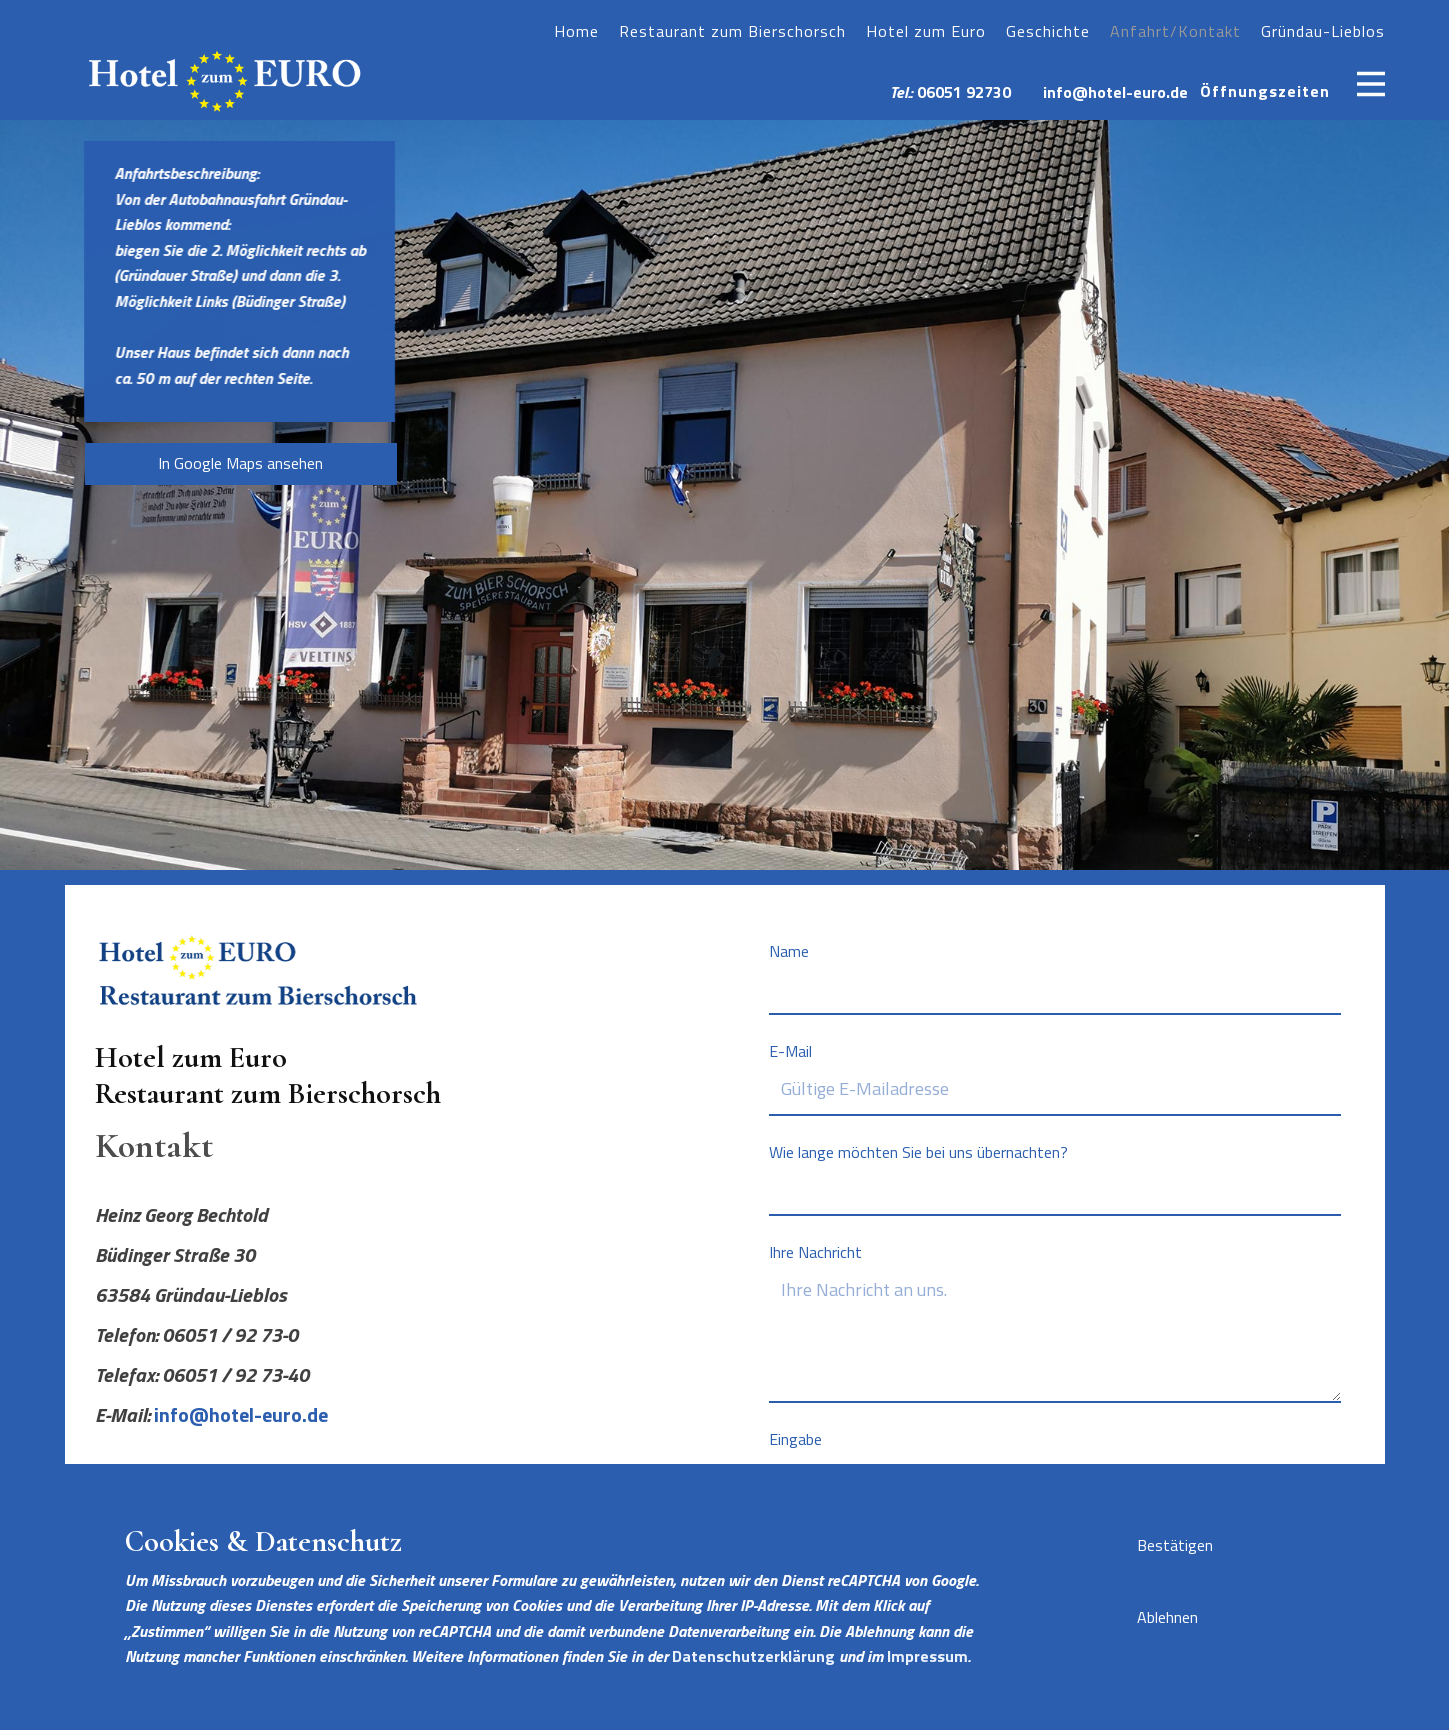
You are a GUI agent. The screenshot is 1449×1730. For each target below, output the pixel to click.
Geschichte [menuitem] (1048, 31)
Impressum (927, 1656)
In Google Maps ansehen (240, 463)
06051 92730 (964, 92)
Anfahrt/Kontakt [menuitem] (1175, 31)
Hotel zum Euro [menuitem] (926, 31)
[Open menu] (1371, 84)
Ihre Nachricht (815, 1252)
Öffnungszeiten (1265, 91)
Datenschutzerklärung (753, 1656)
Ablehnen (1167, 1617)
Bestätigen (1175, 1545)
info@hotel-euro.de (1115, 92)
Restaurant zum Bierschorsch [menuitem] (732, 31)
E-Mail (790, 1051)
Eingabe (795, 1439)
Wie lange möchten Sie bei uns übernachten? (918, 1152)
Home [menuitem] (576, 31)
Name (789, 951)
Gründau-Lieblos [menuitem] (1323, 31)
